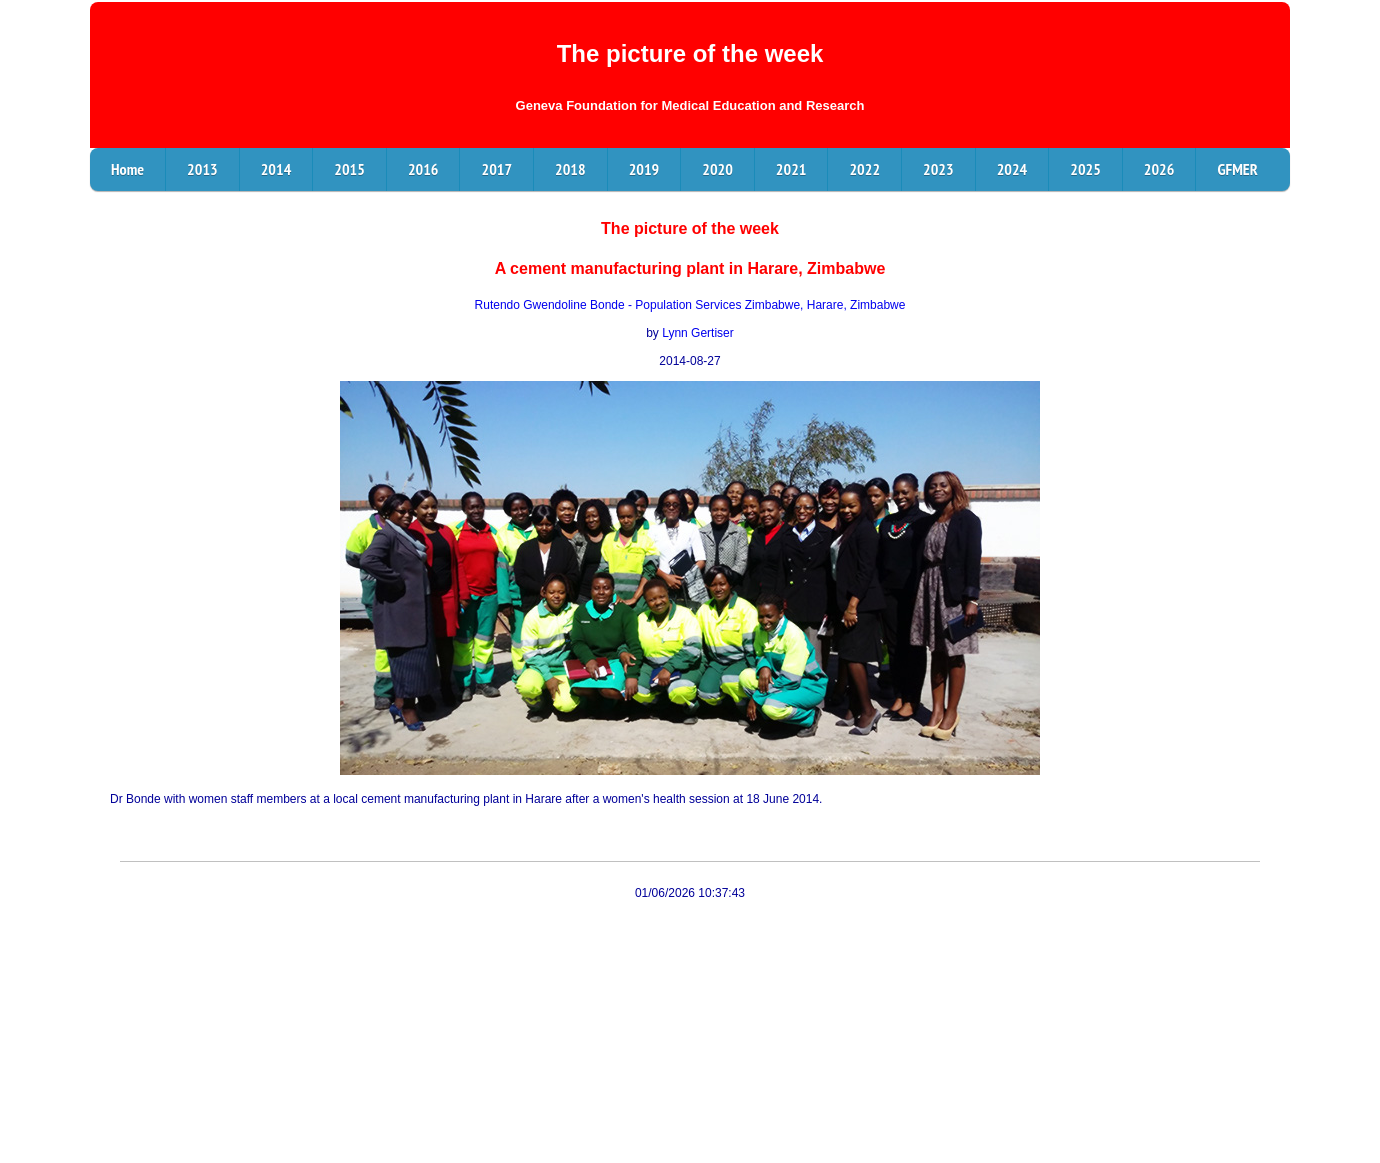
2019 (644, 169)
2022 (864, 169)
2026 (1159, 169)
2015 (349, 169)
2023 (938, 169)
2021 (791, 169)
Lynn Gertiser (698, 333)
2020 (717, 169)
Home (127, 169)
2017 (496, 169)
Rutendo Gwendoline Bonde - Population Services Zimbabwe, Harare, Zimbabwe (690, 305)
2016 (423, 169)
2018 (570, 169)
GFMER (1237, 169)
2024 (1012, 169)
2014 (276, 169)
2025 (1085, 169)
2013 (202, 169)
